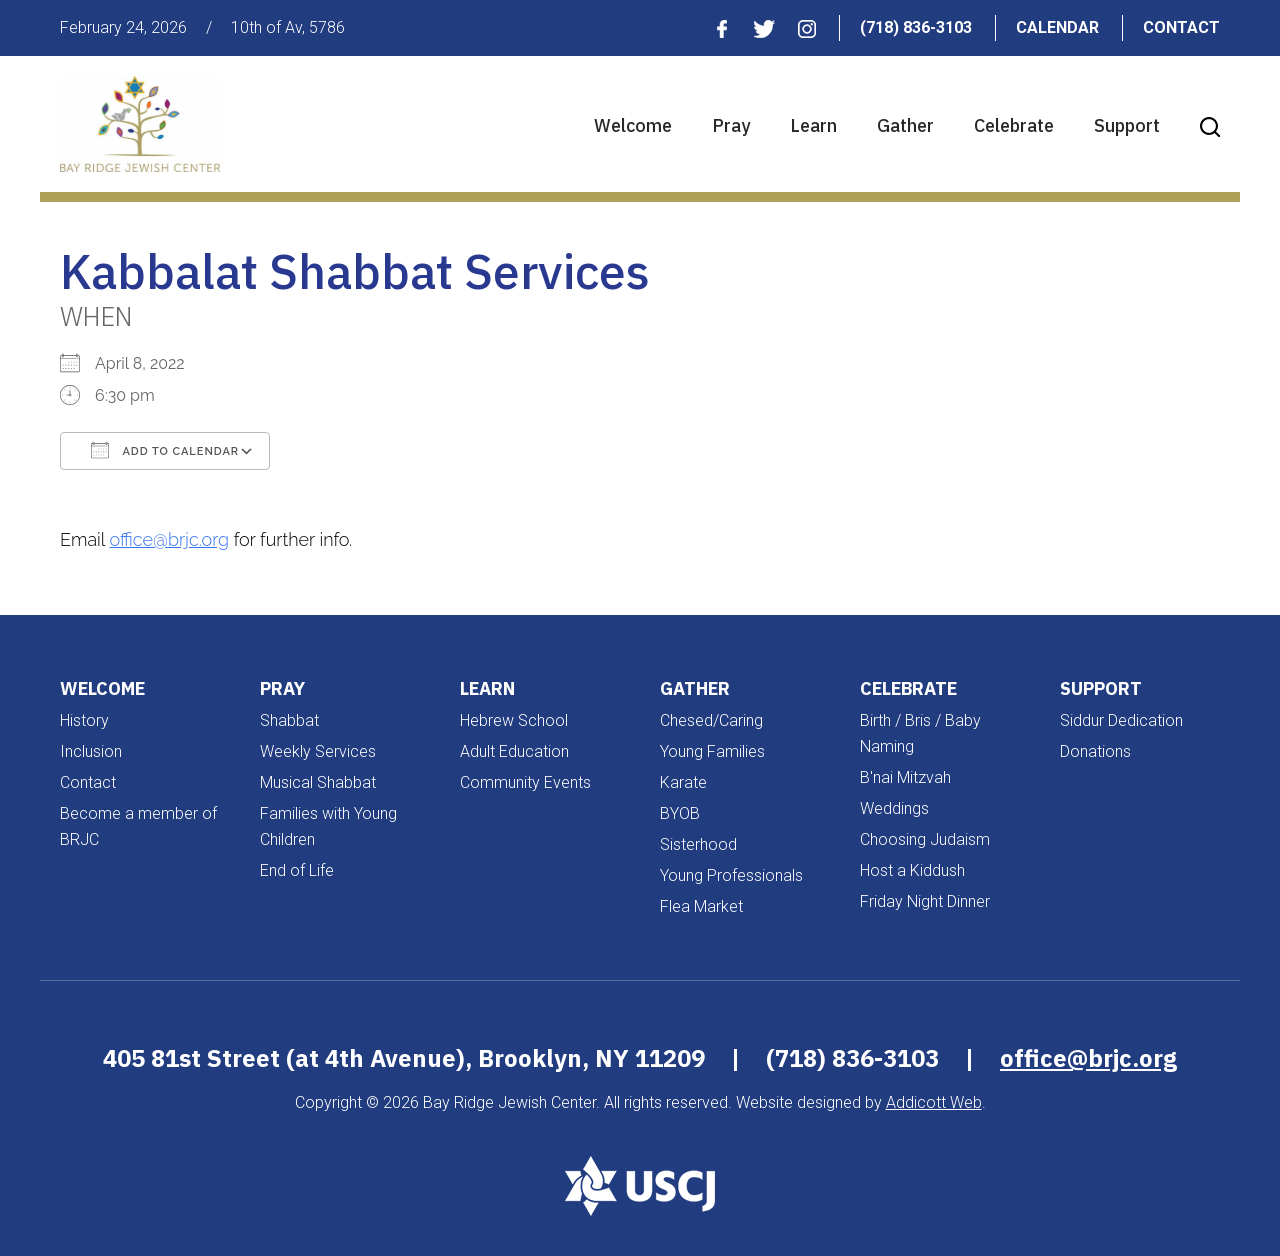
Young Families (712, 751)
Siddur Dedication (1121, 720)
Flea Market (701, 906)
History (84, 720)
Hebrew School (514, 720)
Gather (905, 125)
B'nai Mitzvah (905, 777)
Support (1127, 125)
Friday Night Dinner (925, 901)
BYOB (680, 813)
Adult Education (514, 751)
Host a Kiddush (912, 870)
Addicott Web (934, 1102)
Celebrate (1014, 125)
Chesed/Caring (711, 720)
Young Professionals (731, 875)
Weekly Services (318, 751)
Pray (731, 125)
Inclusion (91, 751)
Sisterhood (698, 844)
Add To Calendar (165, 450)
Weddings (894, 808)
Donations (1095, 751)
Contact (1181, 27)
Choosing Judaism (925, 839)
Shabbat (289, 720)
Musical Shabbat (318, 782)
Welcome (633, 125)
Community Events (525, 782)
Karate (683, 782)
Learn (813, 125)
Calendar (1057, 27)
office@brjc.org (170, 539)
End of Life (297, 870)
